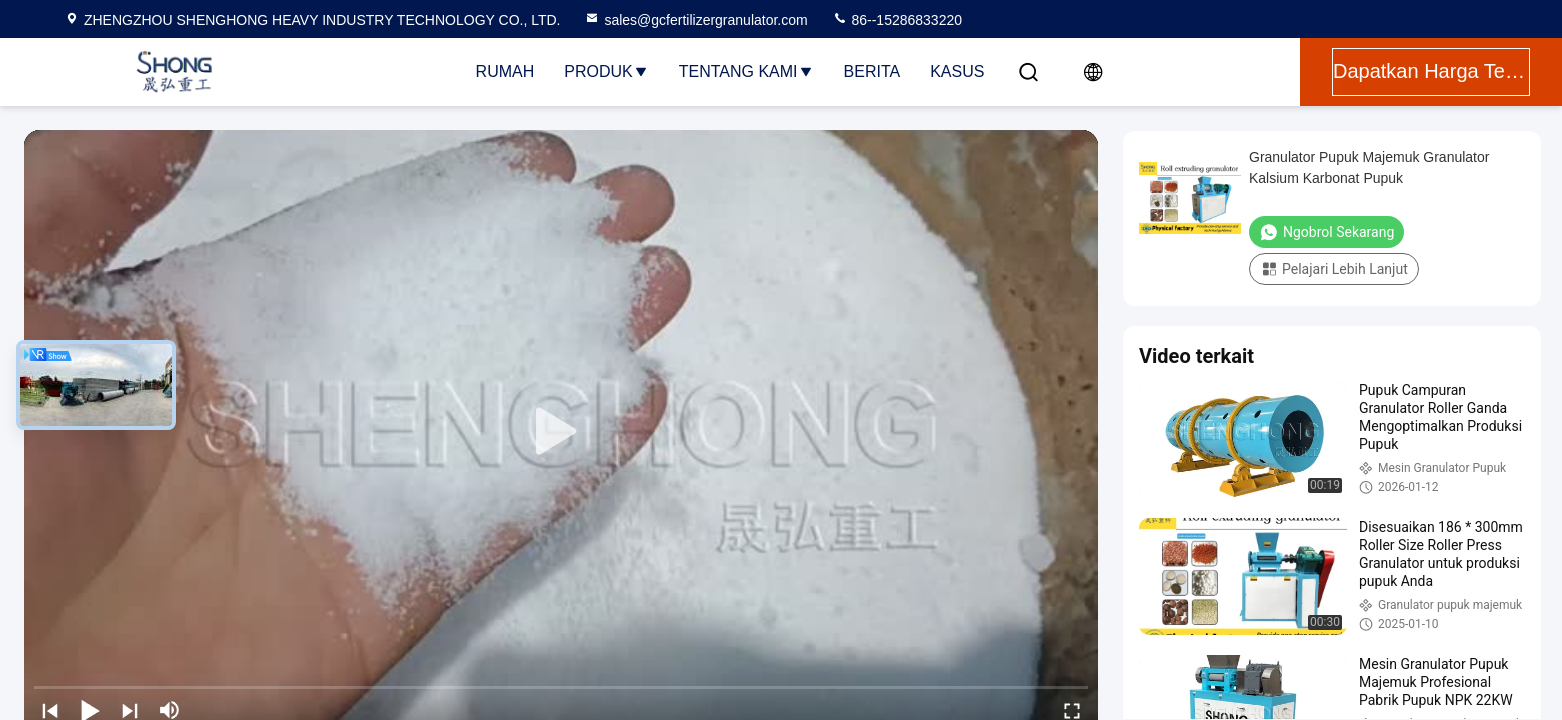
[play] (561, 432)
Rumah (505, 71)
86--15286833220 (897, 20)
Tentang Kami (746, 71)
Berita (872, 71)
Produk (606, 71)
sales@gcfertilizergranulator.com (695, 20)
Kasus (957, 71)
